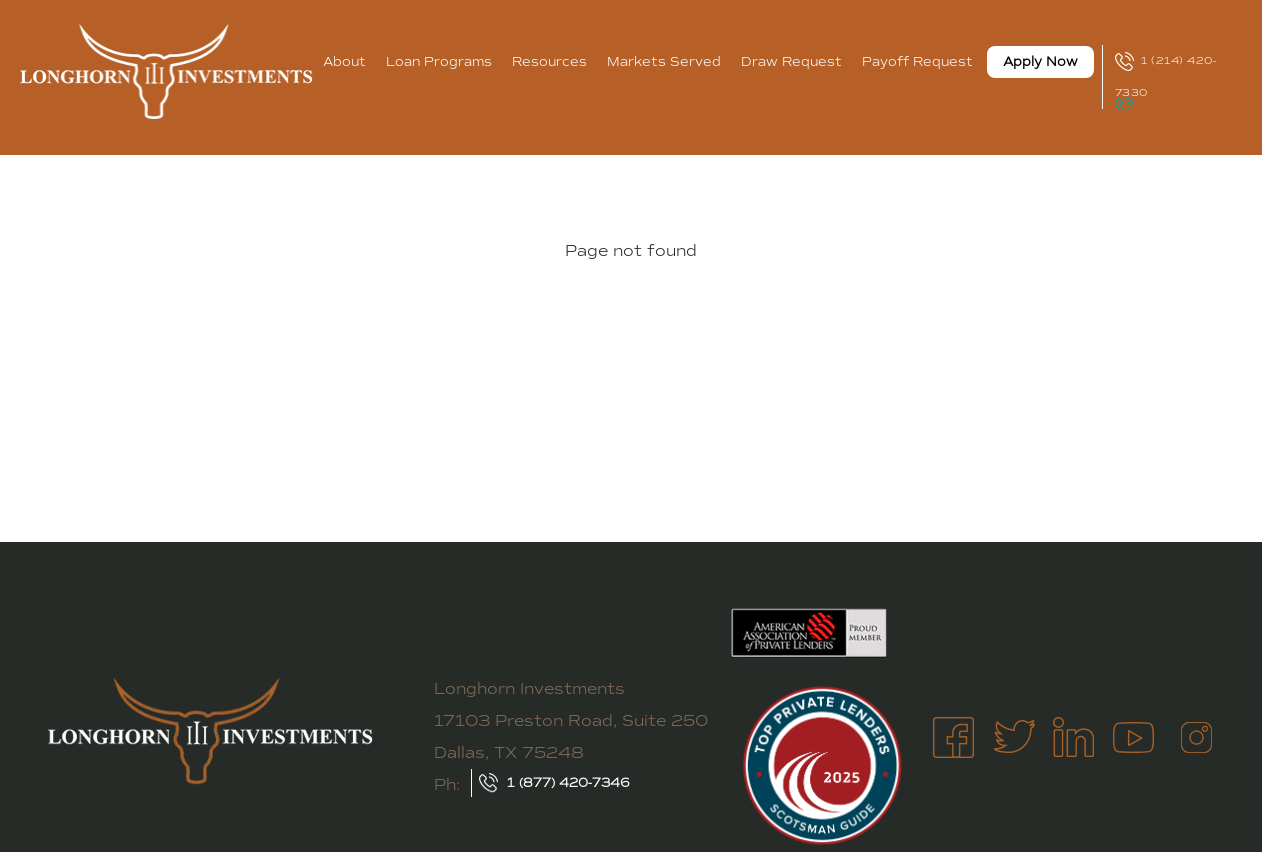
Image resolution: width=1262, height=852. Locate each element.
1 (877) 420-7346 (568, 783)
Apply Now (1040, 61)
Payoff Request (917, 61)
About (344, 61)
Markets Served (664, 61)
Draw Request (791, 61)
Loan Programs (439, 61)
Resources (549, 61)
